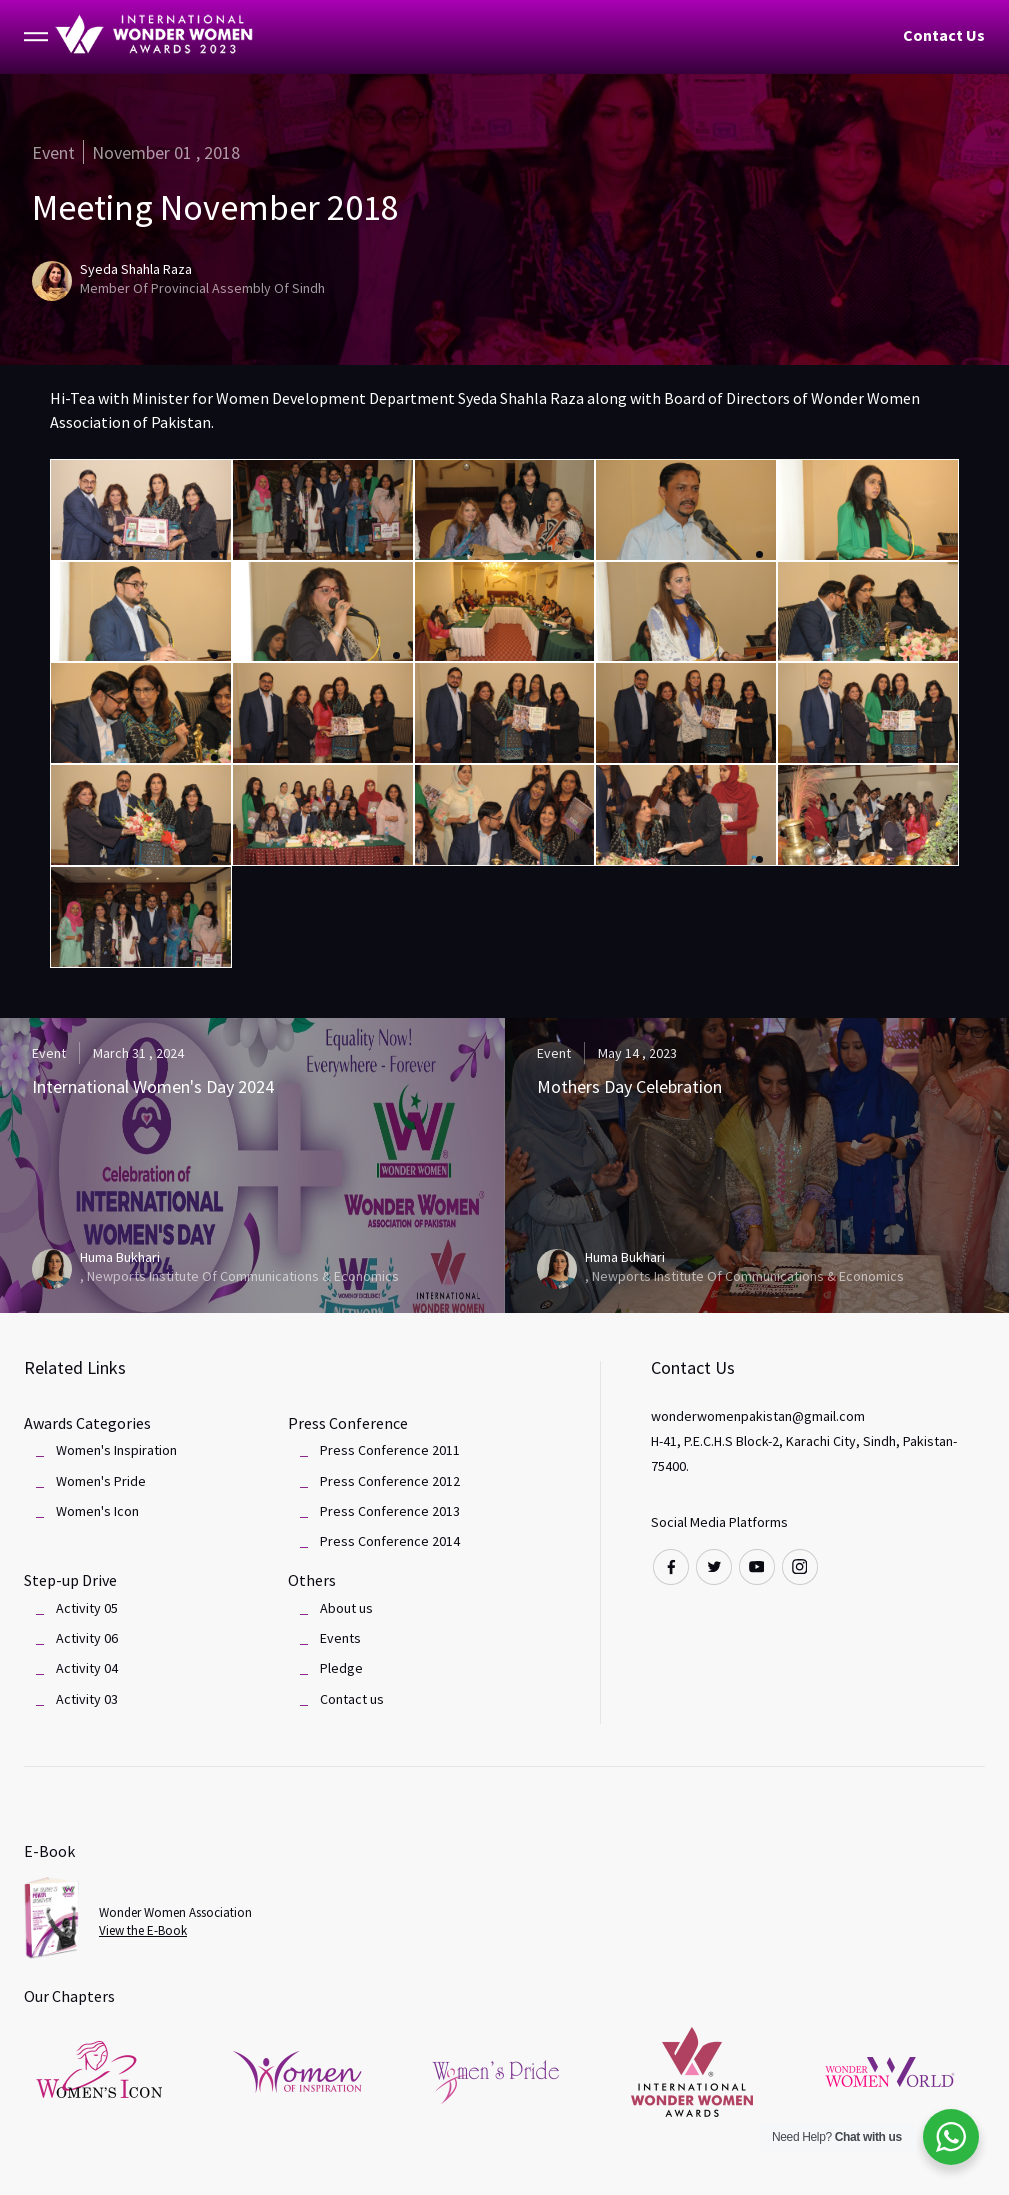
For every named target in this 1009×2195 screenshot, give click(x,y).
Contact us (352, 1699)
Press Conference (348, 1423)
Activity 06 (87, 1638)
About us (346, 1608)
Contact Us (944, 35)
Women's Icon (97, 1511)
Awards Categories (87, 1423)
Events (340, 1638)
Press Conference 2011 (390, 1450)
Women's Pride (101, 1481)
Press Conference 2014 (390, 1541)
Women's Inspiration (116, 1450)
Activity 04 (87, 1668)
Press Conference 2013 (390, 1511)
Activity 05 (87, 1608)
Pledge (341, 1668)
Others (312, 1580)
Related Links (75, 1367)
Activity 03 (87, 1699)
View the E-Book (143, 1930)
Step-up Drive (70, 1580)
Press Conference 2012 (390, 1481)
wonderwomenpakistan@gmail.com (758, 1416)
